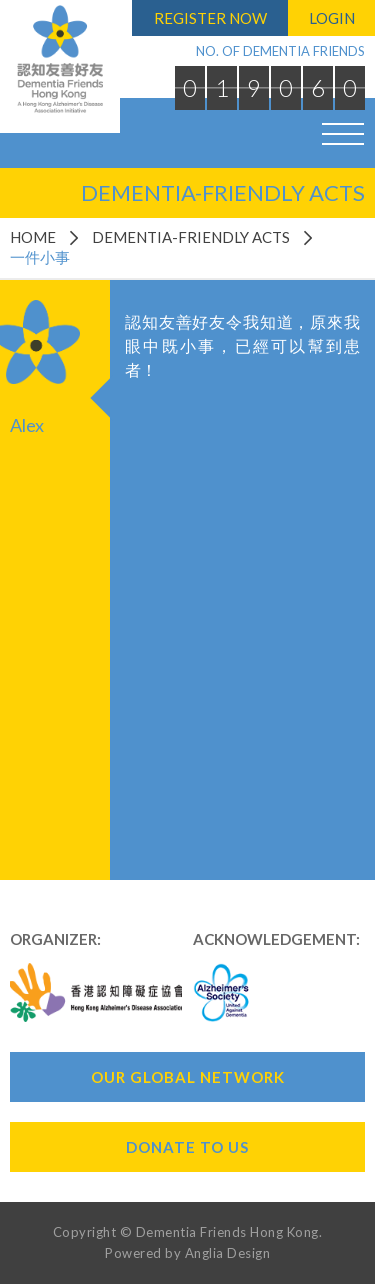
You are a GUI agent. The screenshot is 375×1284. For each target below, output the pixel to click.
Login (332, 18)
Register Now (210, 18)
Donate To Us (187, 1147)
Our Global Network (188, 1077)
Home (33, 237)
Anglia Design (228, 1253)
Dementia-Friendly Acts (191, 237)
